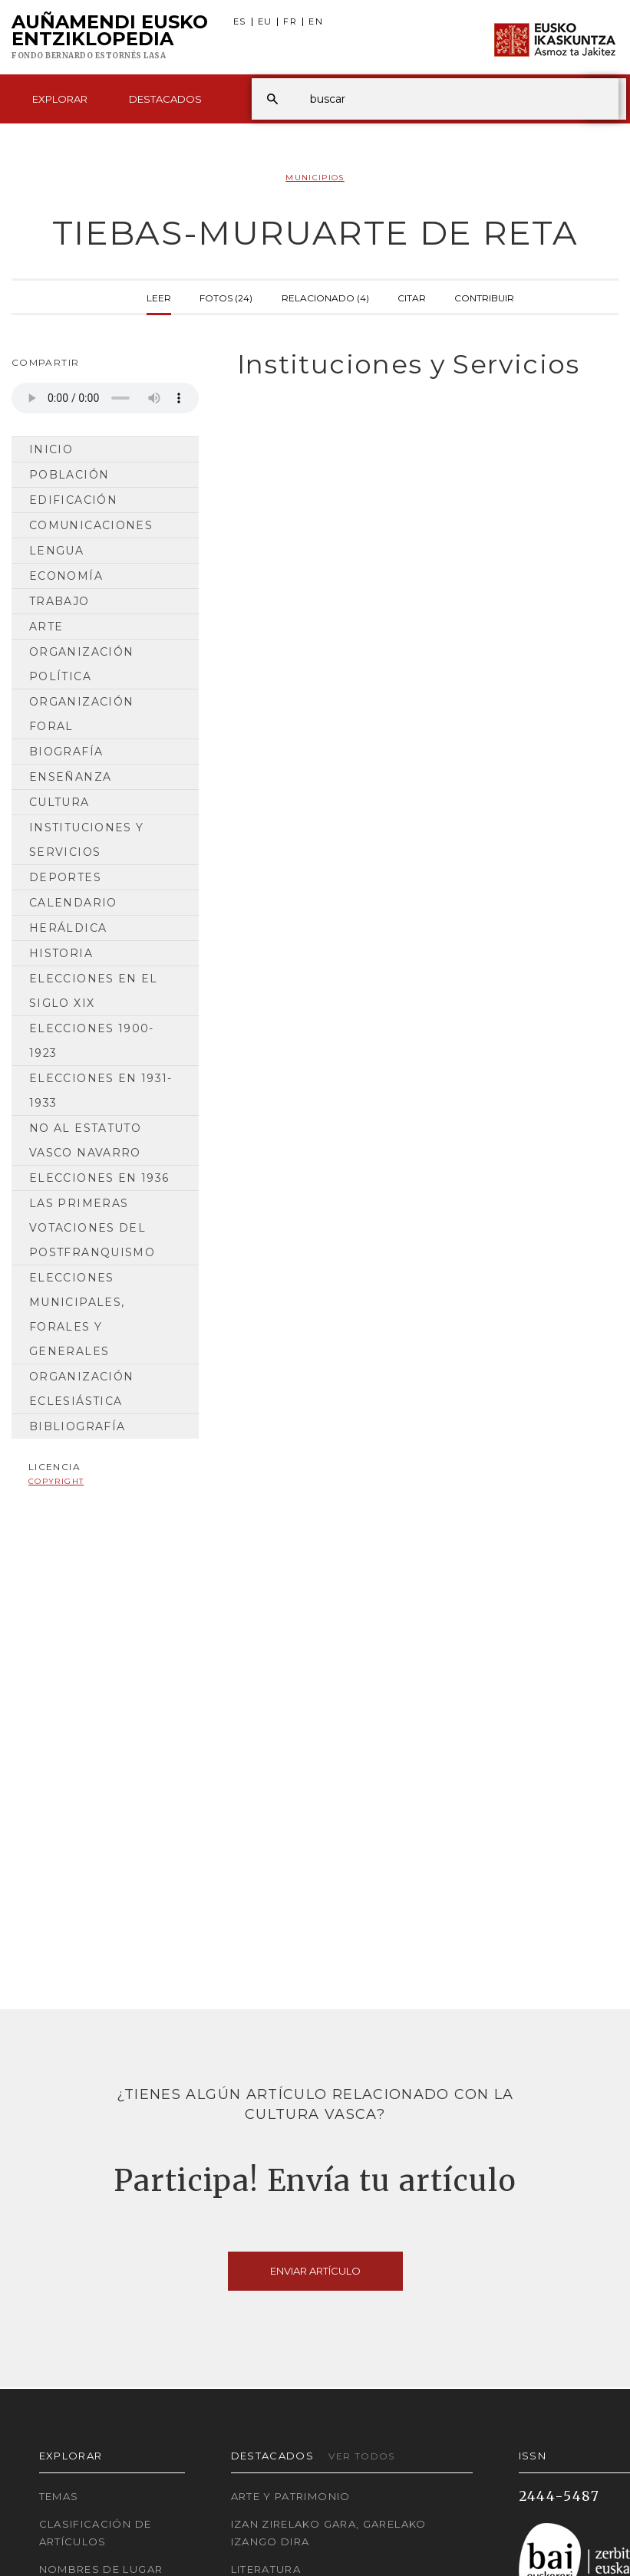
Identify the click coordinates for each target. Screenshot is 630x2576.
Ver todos (361, 2456)
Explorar (59, 99)
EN (315, 22)
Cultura (59, 802)
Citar (411, 296)
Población (69, 475)
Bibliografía (77, 1426)
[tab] (420, 364)
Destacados (165, 99)
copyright (56, 1481)
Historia (61, 953)
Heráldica (68, 928)
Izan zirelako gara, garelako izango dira (329, 2533)
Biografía (66, 751)
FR (290, 22)
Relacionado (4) (325, 296)
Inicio (51, 449)
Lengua (56, 551)
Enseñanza (70, 777)
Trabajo (59, 601)
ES (239, 22)
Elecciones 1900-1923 (91, 1041)
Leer (159, 296)
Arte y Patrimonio (291, 2496)
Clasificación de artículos (95, 2533)
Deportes (65, 877)
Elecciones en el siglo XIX (93, 991)
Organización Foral (81, 714)
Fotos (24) (226, 296)
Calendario (73, 903)
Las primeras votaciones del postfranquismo (92, 1227)
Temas (59, 2496)
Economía (66, 576)
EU (265, 22)
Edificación (73, 500)
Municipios (315, 178)
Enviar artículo (315, 2271)
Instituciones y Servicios (86, 840)
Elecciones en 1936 (99, 1178)
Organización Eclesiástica (81, 1389)
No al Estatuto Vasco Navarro (85, 1140)
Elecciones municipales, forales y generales (76, 1314)
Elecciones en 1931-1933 (101, 1090)
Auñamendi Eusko (110, 37)
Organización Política (81, 664)
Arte (46, 626)
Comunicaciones (91, 525)
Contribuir (484, 296)
